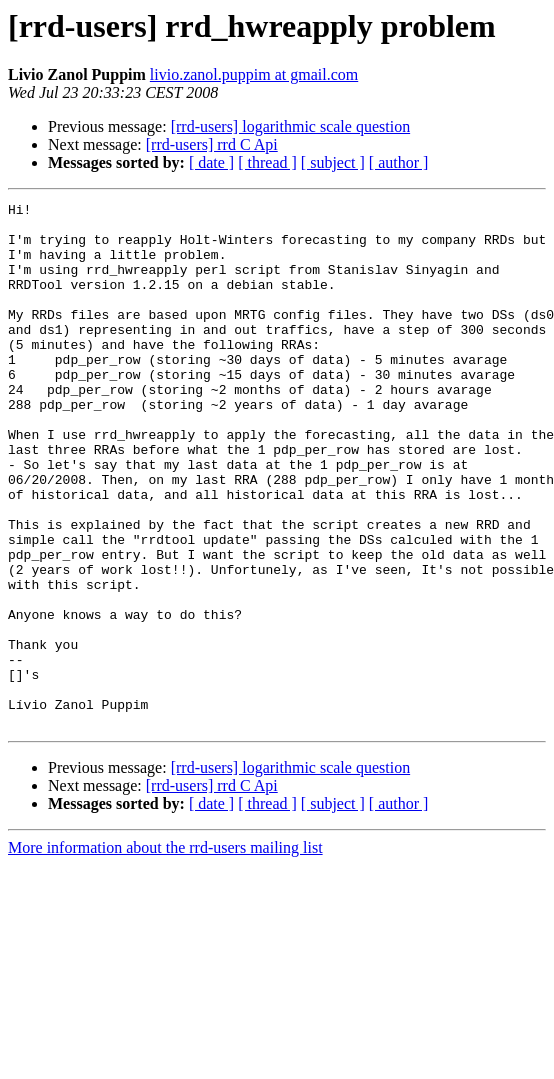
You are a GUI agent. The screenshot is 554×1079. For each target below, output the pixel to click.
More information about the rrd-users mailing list (165, 952)
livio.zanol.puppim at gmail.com (254, 74)
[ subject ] (333, 162)
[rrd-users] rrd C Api (212, 144)
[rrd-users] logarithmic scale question (290, 126)
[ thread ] (267, 162)
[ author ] (399, 162)
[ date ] (211, 162)
